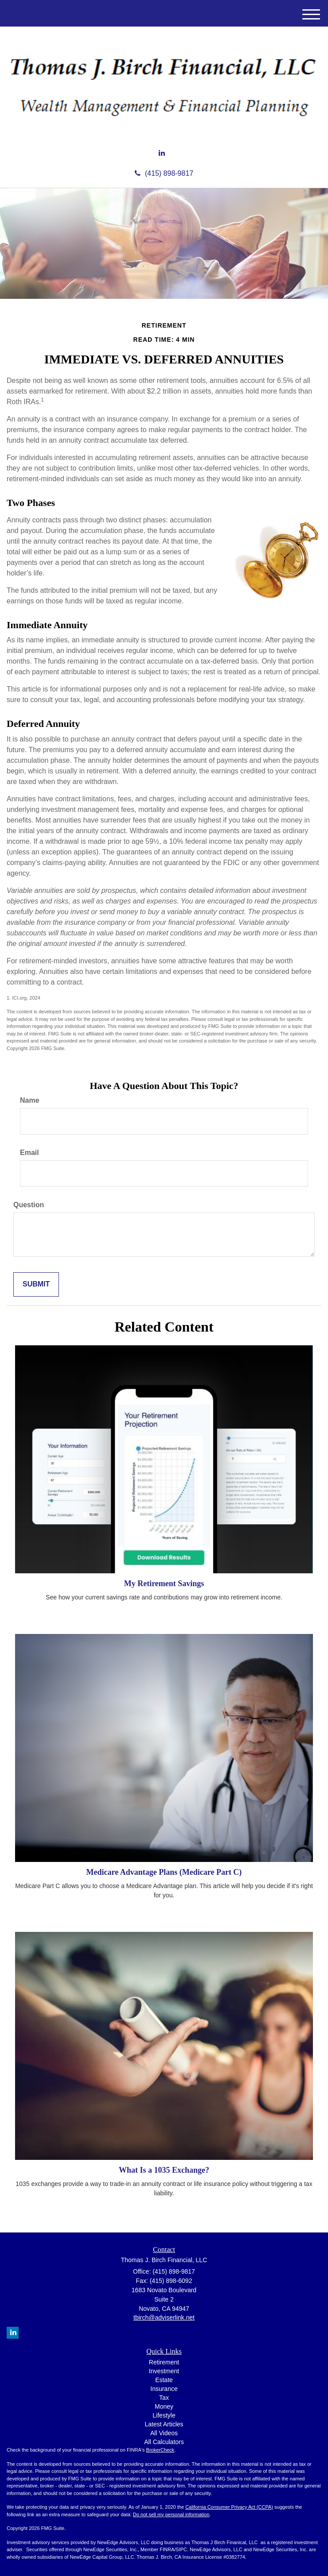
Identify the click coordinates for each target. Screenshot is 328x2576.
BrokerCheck (160, 2449)
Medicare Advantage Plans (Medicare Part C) (164, 1872)
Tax (164, 2397)
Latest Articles (163, 2424)
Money (164, 2406)
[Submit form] (36, 1284)
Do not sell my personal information (171, 2514)
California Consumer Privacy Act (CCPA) (229, 2507)
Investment (164, 2371)
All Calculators (164, 2441)
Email (29, 1152)
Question (28, 1205)
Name (29, 1100)
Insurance (163, 2388)
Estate (164, 2379)
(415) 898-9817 (164, 173)
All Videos (164, 2433)
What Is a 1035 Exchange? (164, 2170)
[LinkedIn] (162, 153)
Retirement (164, 2362)
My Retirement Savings (164, 1583)
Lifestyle (163, 2415)
